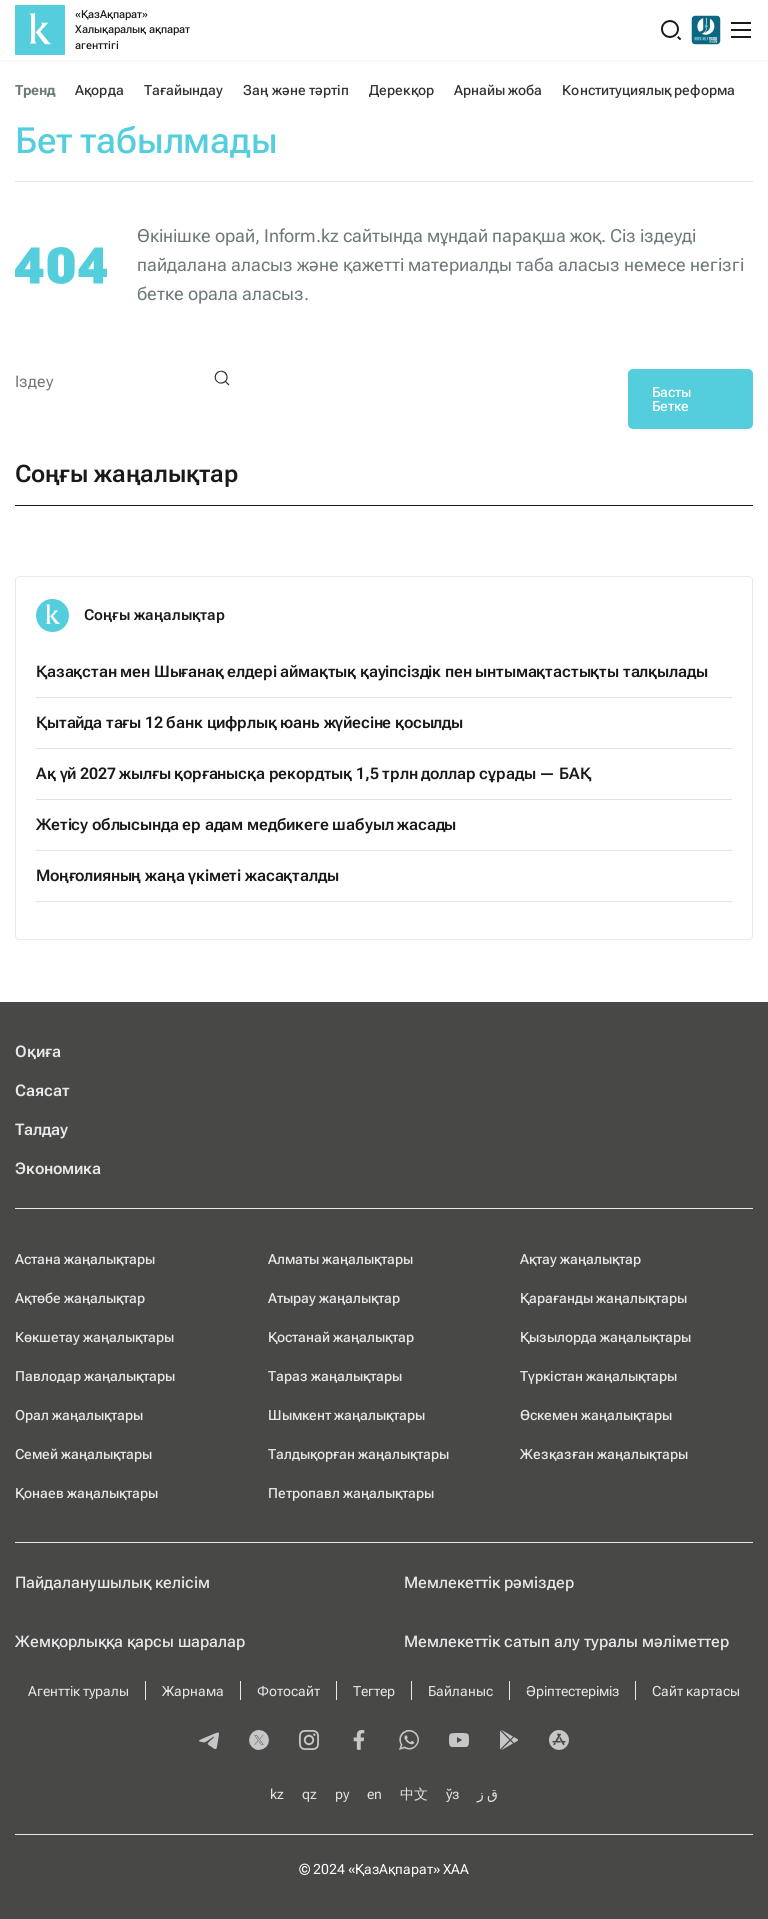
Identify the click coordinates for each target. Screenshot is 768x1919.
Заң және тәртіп (296, 90)
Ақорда (99, 90)
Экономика (58, 1168)
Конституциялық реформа (648, 90)
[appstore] (559, 1742)
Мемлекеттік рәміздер (489, 1582)
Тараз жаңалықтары (335, 1376)
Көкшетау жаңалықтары (94, 1337)
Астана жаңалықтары (85, 1259)
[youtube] (459, 1742)
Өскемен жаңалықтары (596, 1415)
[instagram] (309, 1742)
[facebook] (359, 1742)
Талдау (41, 1129)
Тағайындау (184, 90)
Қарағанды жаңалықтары (603, 1298)
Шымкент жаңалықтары (346, 1415)
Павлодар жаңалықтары (95, 1376)
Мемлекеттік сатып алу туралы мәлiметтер (566, 1641)
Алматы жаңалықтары (340, 1259)
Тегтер (374, 1691)
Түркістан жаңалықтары (598, 1376)
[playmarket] (509, 1742)
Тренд (35, 90)
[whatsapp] (409, 1742)
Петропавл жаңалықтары (351, 1493)
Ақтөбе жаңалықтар (80, 1298)
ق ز (487, 1794)
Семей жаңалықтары (83, 1454)
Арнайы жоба (498, 90)
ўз (452, 1794)
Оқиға (38, 1051)
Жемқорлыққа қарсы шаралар (130, 1641)
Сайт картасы (696, 1691)
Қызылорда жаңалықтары (605, 1337)
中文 (414, 1794)
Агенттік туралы (78, 1691)
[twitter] (259, 1742)
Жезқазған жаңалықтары (604, 1454)
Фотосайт (288, 1691)
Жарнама (193, 1691)
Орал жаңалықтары (79, 1415)
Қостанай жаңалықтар (341, 1337)
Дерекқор (401, 90)
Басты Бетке (671, 399)
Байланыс (460, 1691)
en (374, 1794)
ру (342, 1794)
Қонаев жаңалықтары (86, 1493)
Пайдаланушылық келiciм (112, 1582)
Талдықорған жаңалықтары (358, 1454)
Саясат (42, 1090)
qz (309, 1794)
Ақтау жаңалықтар (580, 1259)
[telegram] (209, 1742)
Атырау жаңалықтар (334, 1298)
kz (277, 1794)
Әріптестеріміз (572, 1691)
